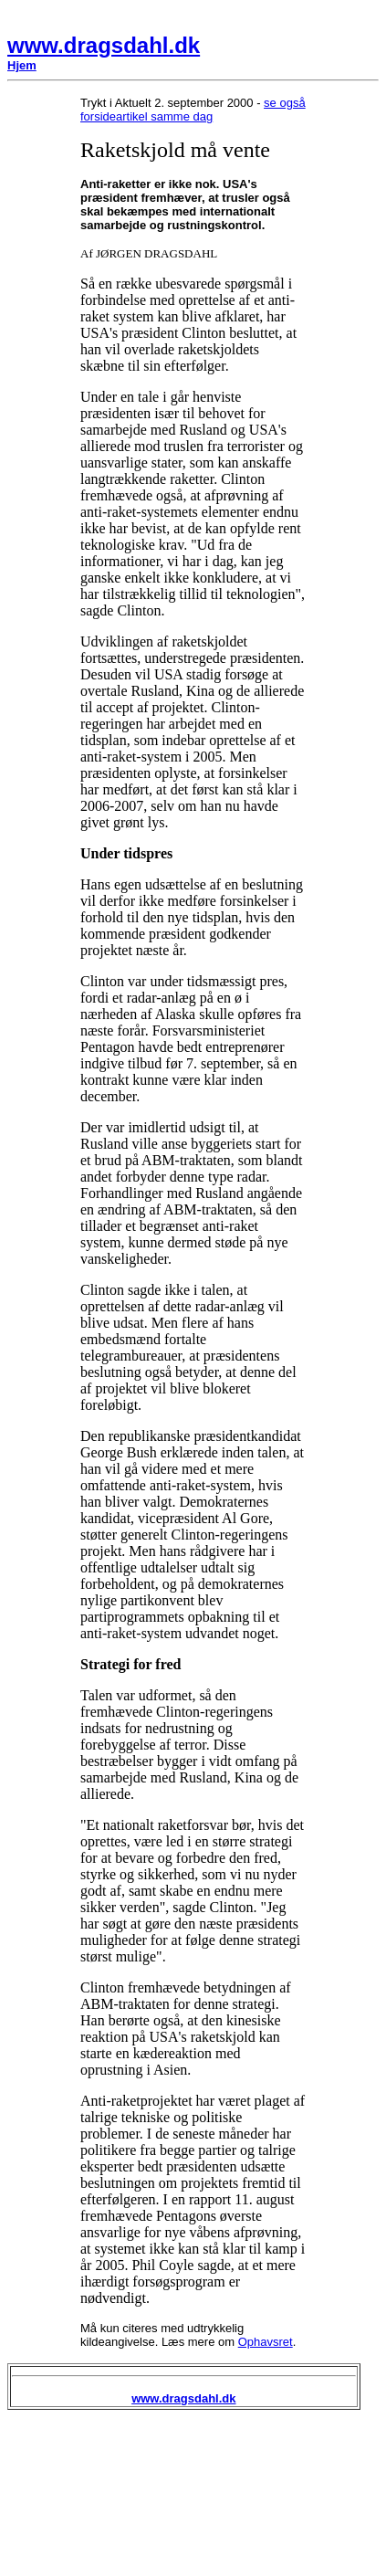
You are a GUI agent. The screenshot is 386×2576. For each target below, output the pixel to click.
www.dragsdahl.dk (103, 45)
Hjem (22, 65)
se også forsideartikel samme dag (193, 109)
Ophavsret (265, 2342)
